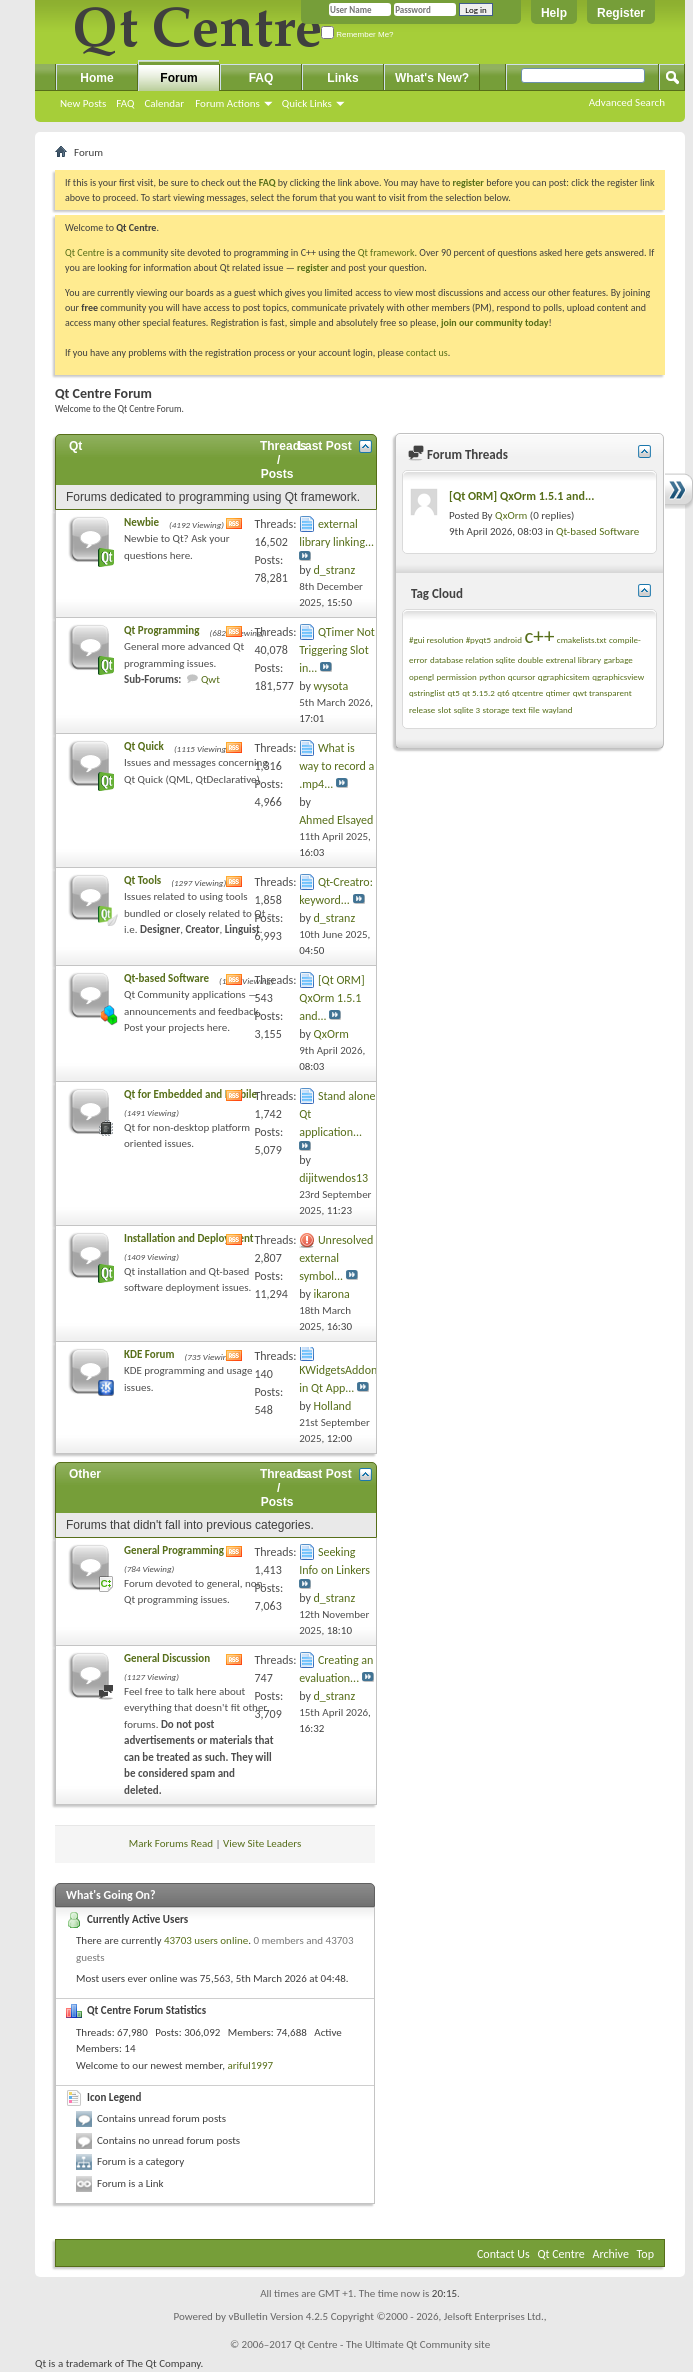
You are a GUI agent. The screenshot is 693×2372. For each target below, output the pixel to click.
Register (621, 13)
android (508, 639)
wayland (557, 709)
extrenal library (573, 659)
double (530, 659)
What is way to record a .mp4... (336, 766)
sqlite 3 (467, 709)
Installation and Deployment (189, 1238)
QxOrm (511, 515)
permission (456, 676)
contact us (427, 352)
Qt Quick (144, 746)
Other (85, 1474)
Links (342, 78)
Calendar (164, 103)
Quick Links (307, 103)
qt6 (503, 692)
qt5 (453, 692)
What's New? (432, 78)
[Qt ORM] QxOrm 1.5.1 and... (332, 998)
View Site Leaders (262, 1843)
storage (496, 709)
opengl (421, 676)
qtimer (558, 692)
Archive (611, 2254)
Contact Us (503, 2254)
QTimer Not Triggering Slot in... (337, 650)
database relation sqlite (472, 659)
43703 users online (206, 1940)
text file (526, 709)
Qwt (210, 679)
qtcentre (527, 692)
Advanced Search (627, 102)
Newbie (141, 522)
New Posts (83, 103)
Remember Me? (357, 34)
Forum (178, 78)
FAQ (125, 103)
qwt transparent (602, 692)
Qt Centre (85, 252)
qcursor (522, 676)
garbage (618, 659)
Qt (75, 446)
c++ (539, 636)
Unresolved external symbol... (336, 1258)
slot (444, 709)
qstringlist (427, 692)
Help (554, 13)
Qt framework (386, 252)
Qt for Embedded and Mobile (190, 1094)
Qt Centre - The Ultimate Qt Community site (392, 2344)
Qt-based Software (166, 978)
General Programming (174, 1550)
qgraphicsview (618, 676)
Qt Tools (142, 880)
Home (96, 78)
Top (645, 2254)
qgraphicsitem (564, 676)
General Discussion (167, 1658)
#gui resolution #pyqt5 (450, 639)
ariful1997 (250, 2065)
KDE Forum (149, 1354)
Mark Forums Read (171, 1843)
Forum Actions (227, 103)
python (492, 676)
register (312, 267)
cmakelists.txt (582, 639)
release (422, 709)
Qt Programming (161, 630)
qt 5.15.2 (478, 692)
